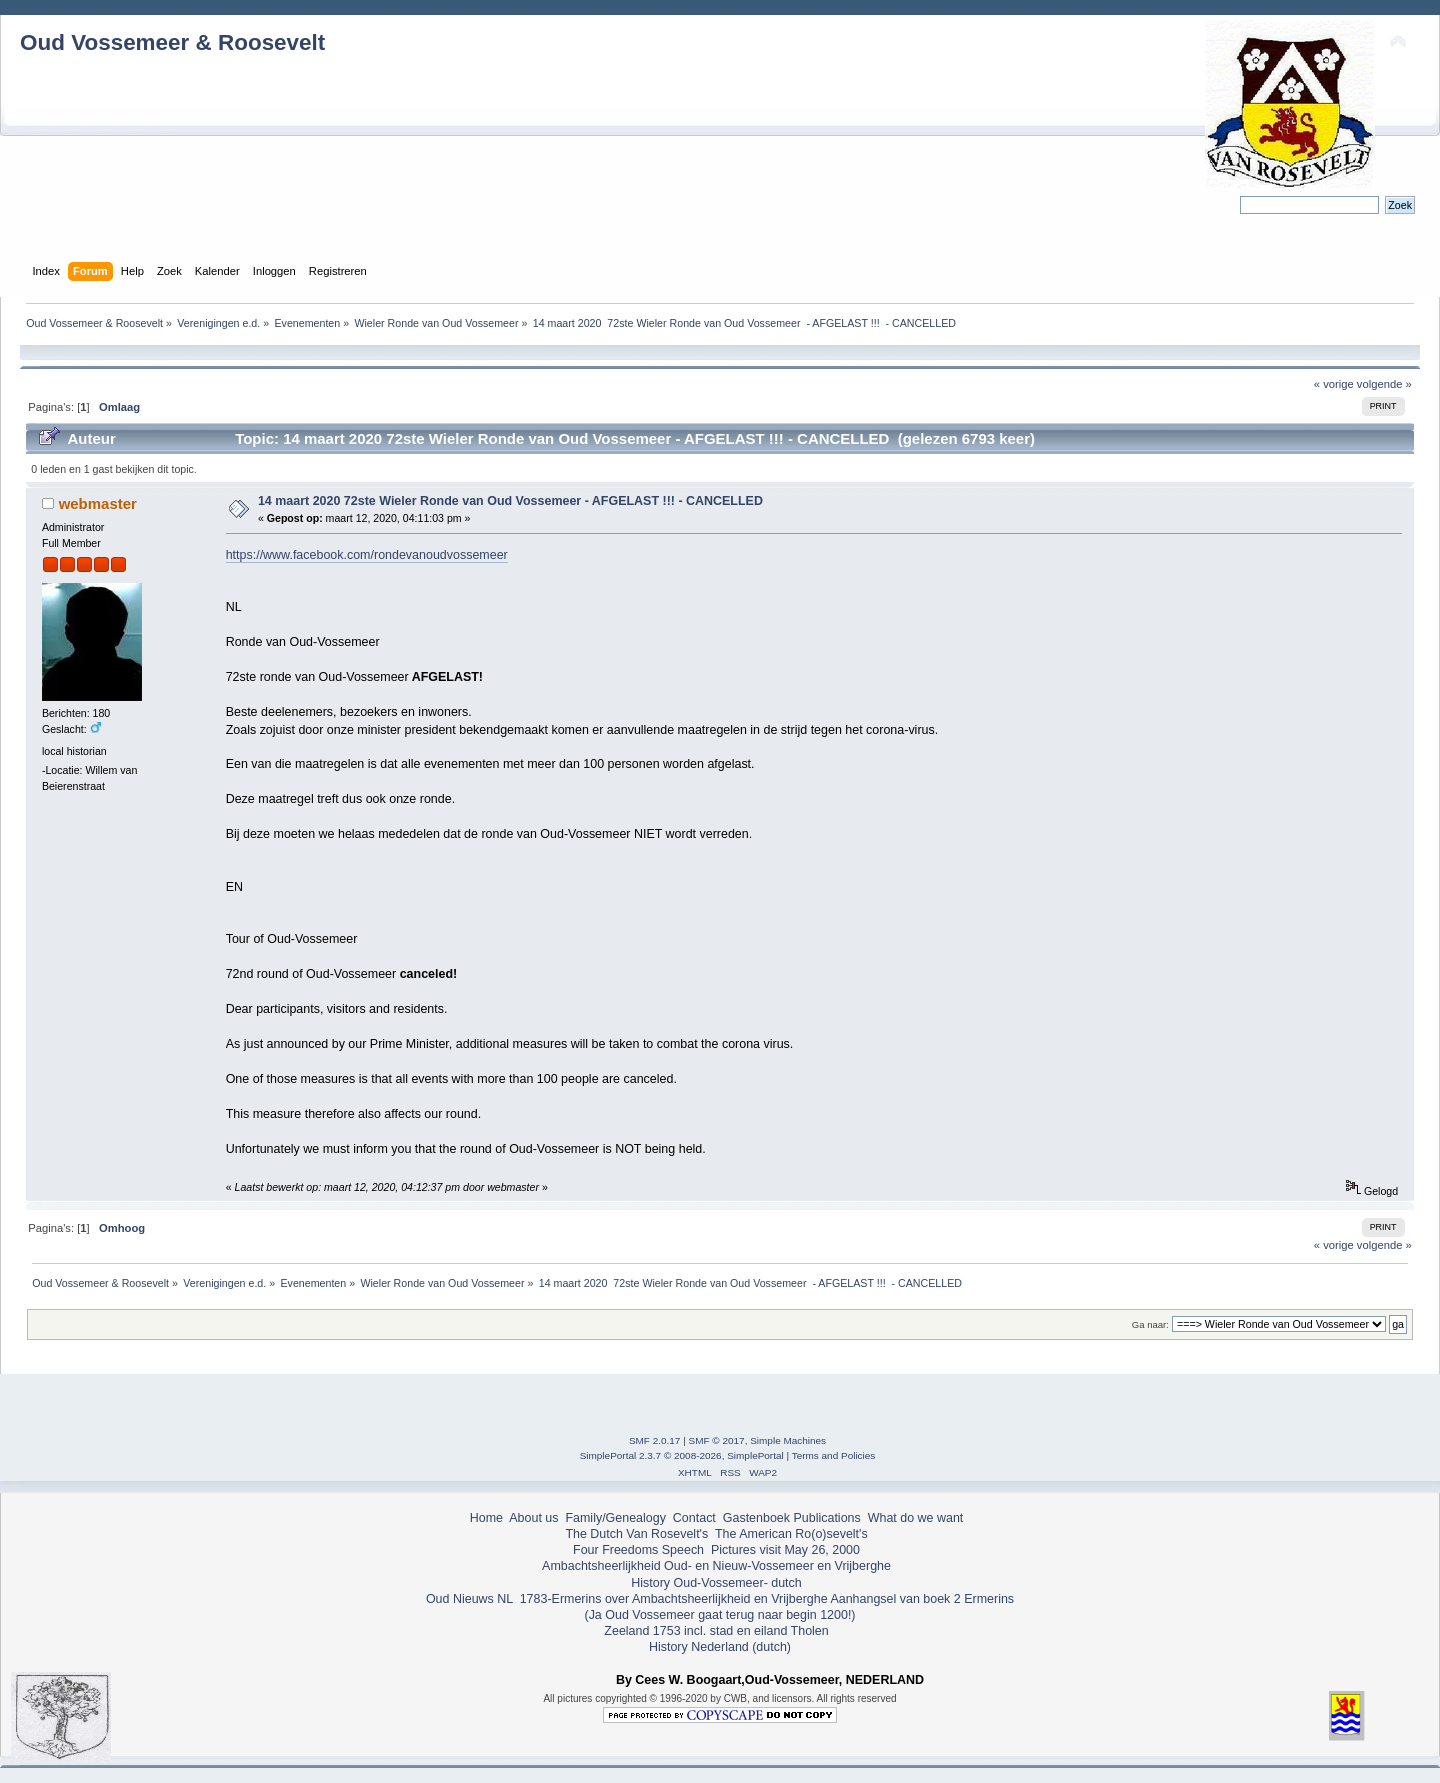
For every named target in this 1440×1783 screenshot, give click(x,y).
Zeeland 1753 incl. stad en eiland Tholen (716, 1631)
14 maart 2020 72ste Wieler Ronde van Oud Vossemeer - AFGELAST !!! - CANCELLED (510, 501)
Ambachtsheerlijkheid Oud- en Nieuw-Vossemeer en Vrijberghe (716, 1566)
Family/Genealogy (615, 1518)
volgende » (1384, 384)
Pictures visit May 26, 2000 (785, 1550)
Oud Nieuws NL (469, 1599)
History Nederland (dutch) (720, 1647)
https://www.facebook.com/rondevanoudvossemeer (367, 555)
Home (486, 1518)
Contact (694, 1518)
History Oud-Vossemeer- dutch (716, 1583)
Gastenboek (756, 1518)
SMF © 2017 (717, 1440)
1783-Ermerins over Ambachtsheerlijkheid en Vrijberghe (671, 1599)
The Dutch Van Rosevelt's (636, 1534)
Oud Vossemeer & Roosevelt (172, 42)
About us (533, 1518)
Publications (827, 1518)
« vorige (1334, 384)
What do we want (916, 1518)
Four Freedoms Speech (638, 1550)
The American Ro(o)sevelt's (791, 1534)
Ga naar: (1150, 1324)
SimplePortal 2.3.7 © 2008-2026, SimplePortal (682, 1455)
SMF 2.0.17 (655, 1440)
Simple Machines (788, 1440)
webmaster (98, 503)
